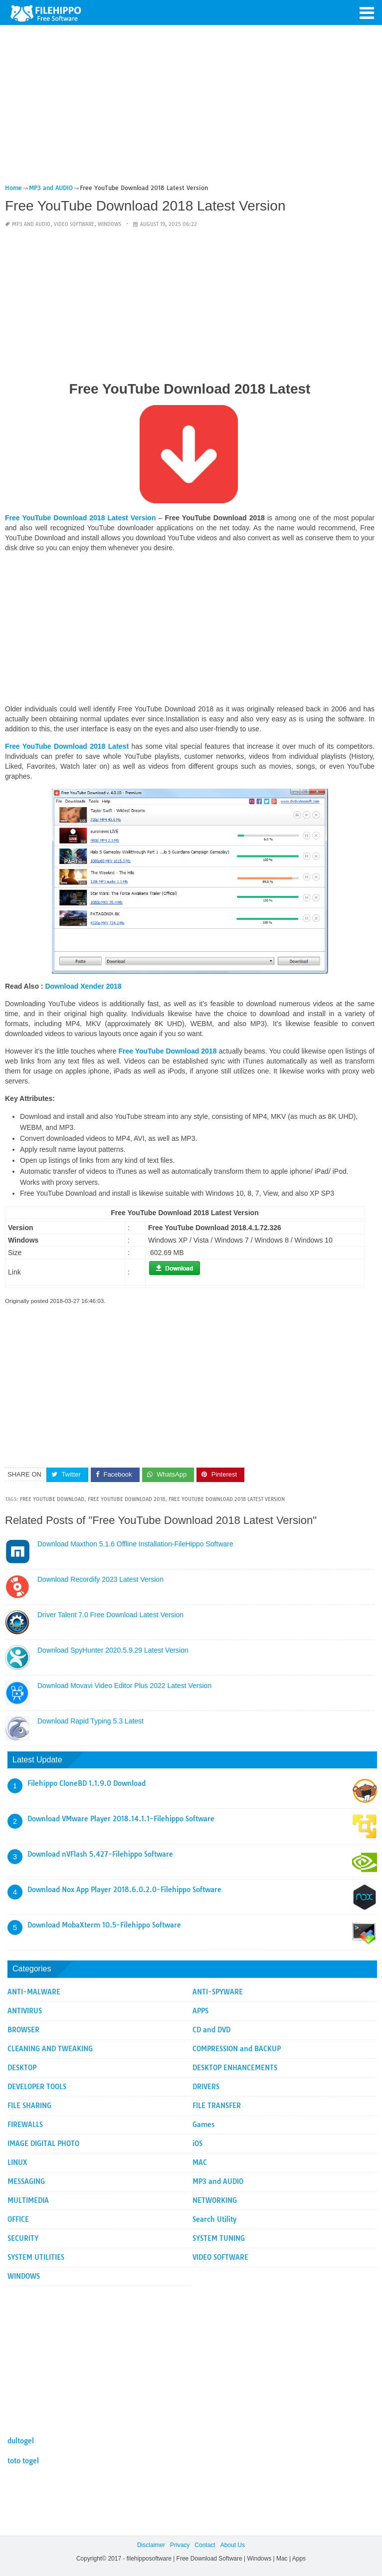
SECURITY (22, 2238)
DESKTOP (21, 2067)
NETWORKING (214, 2200)
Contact (204, 2545)
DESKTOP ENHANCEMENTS (234, 2067)
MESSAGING (26, 2181)
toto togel (23, 2460)
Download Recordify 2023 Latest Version (100, 1579)
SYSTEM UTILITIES (35, 2257)
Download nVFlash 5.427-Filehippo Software (100, 1854)
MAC (199, 2162)
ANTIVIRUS (24, 2010)
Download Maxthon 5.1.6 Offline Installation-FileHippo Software (135, 1544)
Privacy (180, 2545)
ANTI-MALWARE (33, 1991)
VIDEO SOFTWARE (74, 224)
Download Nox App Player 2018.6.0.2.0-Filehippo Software (124, 1889)
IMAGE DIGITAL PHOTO (43, 2143)
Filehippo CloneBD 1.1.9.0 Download (86, 1783)
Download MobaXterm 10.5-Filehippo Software (104, 1925)
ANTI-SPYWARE (217, 1991)
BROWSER (23, 2029)
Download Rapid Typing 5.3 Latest (90, 1721)
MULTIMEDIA (28, 2200)
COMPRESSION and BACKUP (236, 2048)
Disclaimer (151, 2545)
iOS (197, 2143)
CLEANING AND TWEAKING (50, 2048)
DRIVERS (205, 2086)
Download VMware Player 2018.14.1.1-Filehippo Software (120, 1818)
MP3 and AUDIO (31, 224)
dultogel (20, 2440)
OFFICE (18, 2219)
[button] (367, 12)
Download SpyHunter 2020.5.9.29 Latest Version (113, 1650)
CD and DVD (211, 2029)
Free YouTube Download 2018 (126, 1499)
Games (203, 2124)
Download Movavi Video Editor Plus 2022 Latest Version (124, 1686)
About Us (232, 2545)
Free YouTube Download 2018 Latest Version (227, 1499)
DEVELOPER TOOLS (36, 2086)
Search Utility (214, 2219)
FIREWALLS (25, 2124)
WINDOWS (109, 224)
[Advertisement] (190, 109)
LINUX (17, 2162)
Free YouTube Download (52, 1499)
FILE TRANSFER (216, 2105)
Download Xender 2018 (83, 986)
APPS (200, 2010)
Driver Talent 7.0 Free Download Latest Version (110, 1615)
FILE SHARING (29, 2105)
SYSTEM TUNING (218, 2238)
